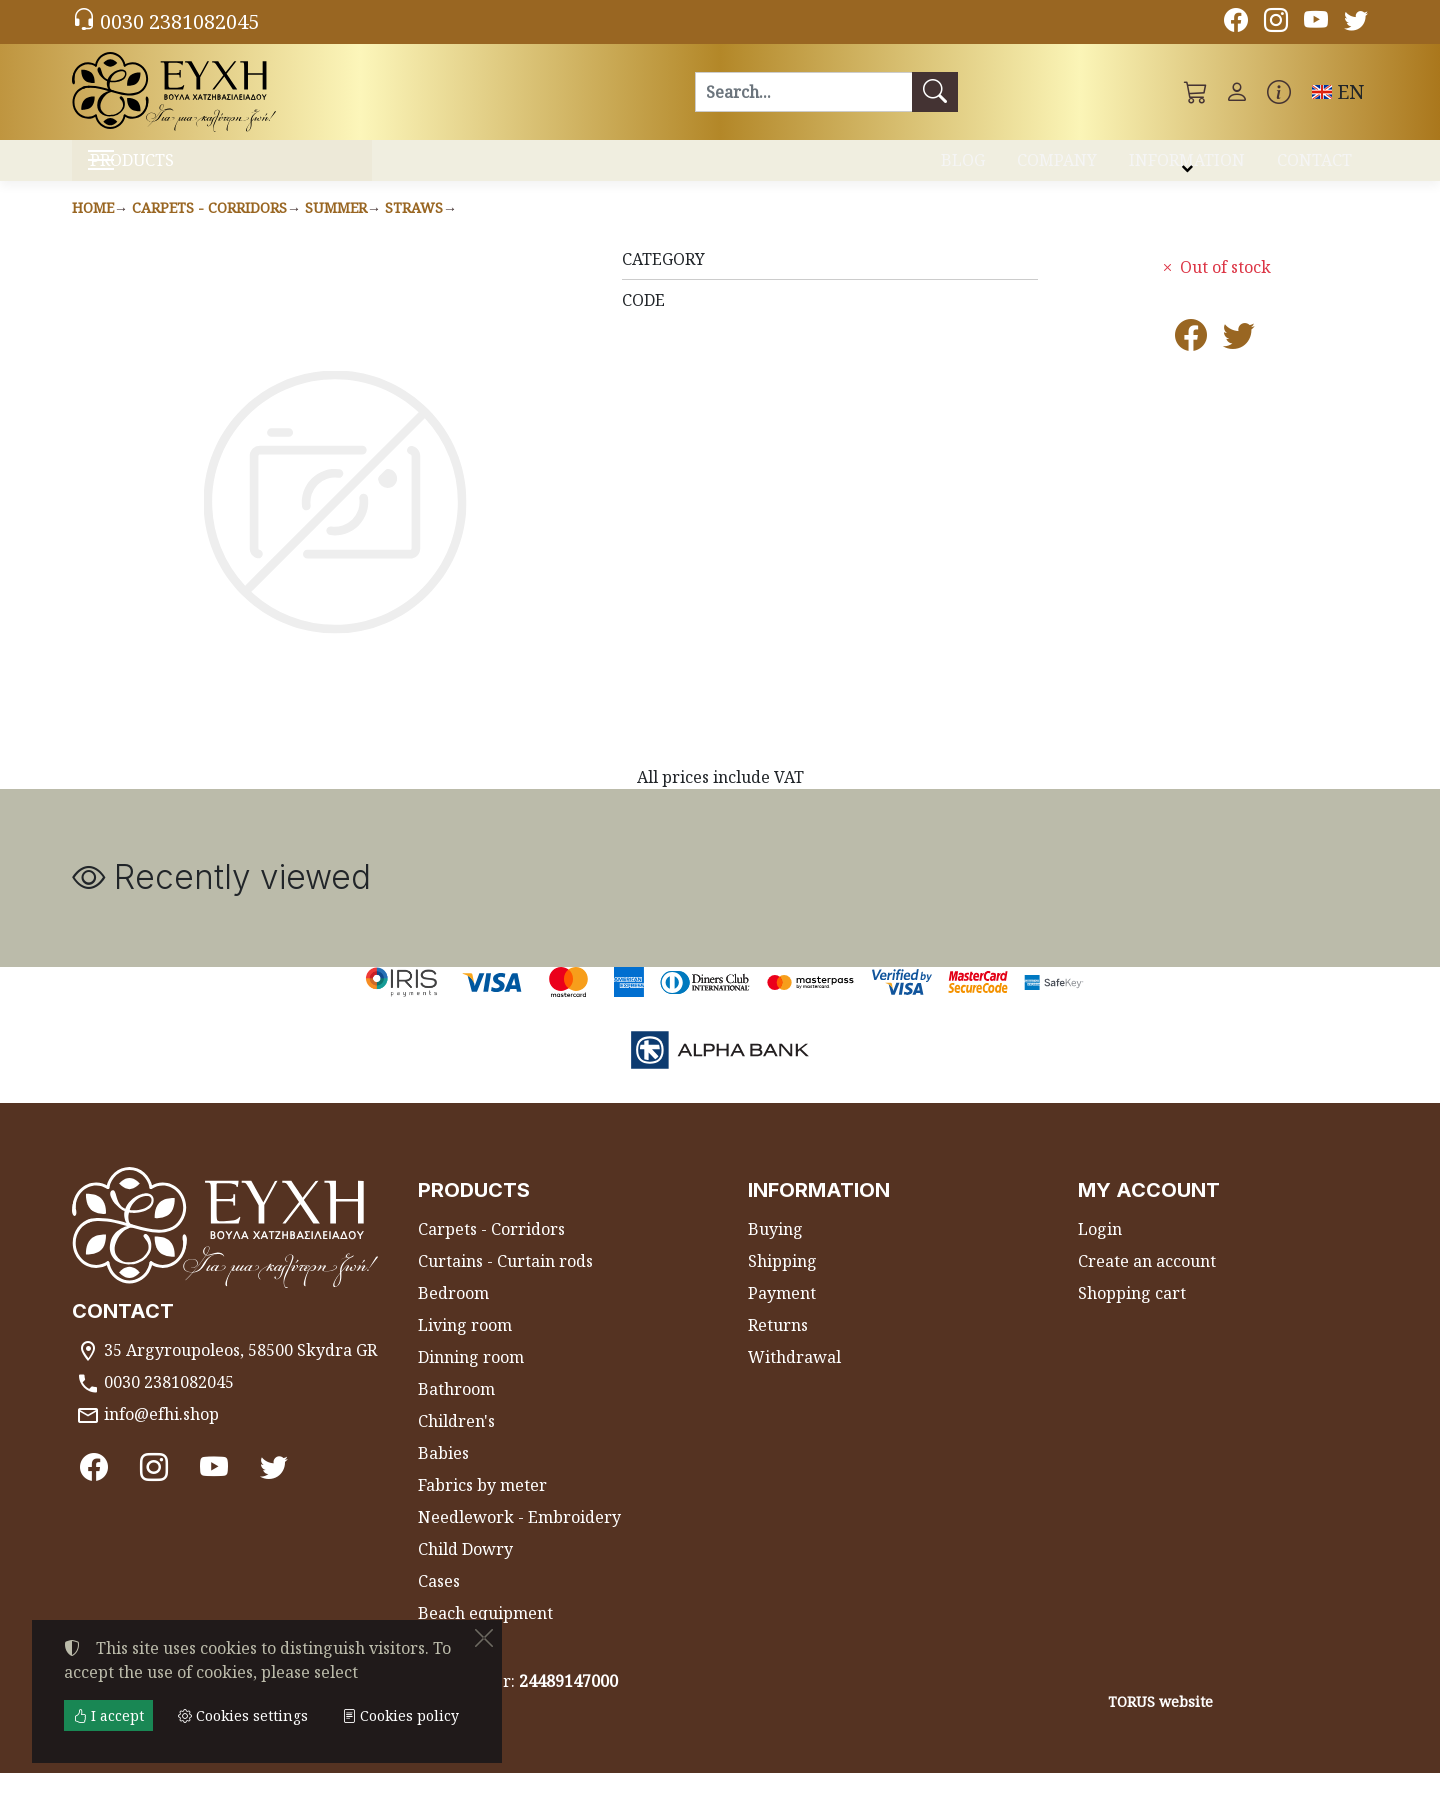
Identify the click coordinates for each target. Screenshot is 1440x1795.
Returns (778, 1347)
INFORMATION (1187, 168)
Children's (456, 1443)
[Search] (803, 92)
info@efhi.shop (161, 1435)
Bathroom (456, 1411)
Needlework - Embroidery (519, 1539)
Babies (443, 1475)
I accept (108, 1715)
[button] (1196, 92)
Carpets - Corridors (209, 228)
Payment (782, 1315)
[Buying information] (1279, 92)
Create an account (1147, 1283)
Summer (336, 228)
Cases (439, 1603)
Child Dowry (465, 1571)
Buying (775, 1251)
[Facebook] (1236, 23)
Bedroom (453, 1315)
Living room (465, 1347)
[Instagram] (1276, 23)
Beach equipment (485, 1635)
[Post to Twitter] (1239, 363)
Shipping (782, 1283)
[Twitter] (1356, 23)
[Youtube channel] (1316, 23)
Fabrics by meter (482, 1507)
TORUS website (1160, 1722)
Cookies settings (143, 1767)
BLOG (963, 168)
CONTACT (1314, 168)
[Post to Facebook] (1191, 363)
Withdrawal (794, 1379)
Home (93, 228)
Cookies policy (400, 1715)
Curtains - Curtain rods (505, 1283)
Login (1100, 1251)
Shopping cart (1132, 1315)
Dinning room (471, 1379)
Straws (414, 228)
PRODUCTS (180, 170)
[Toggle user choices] (1237, 92)
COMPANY (1057, 168)
